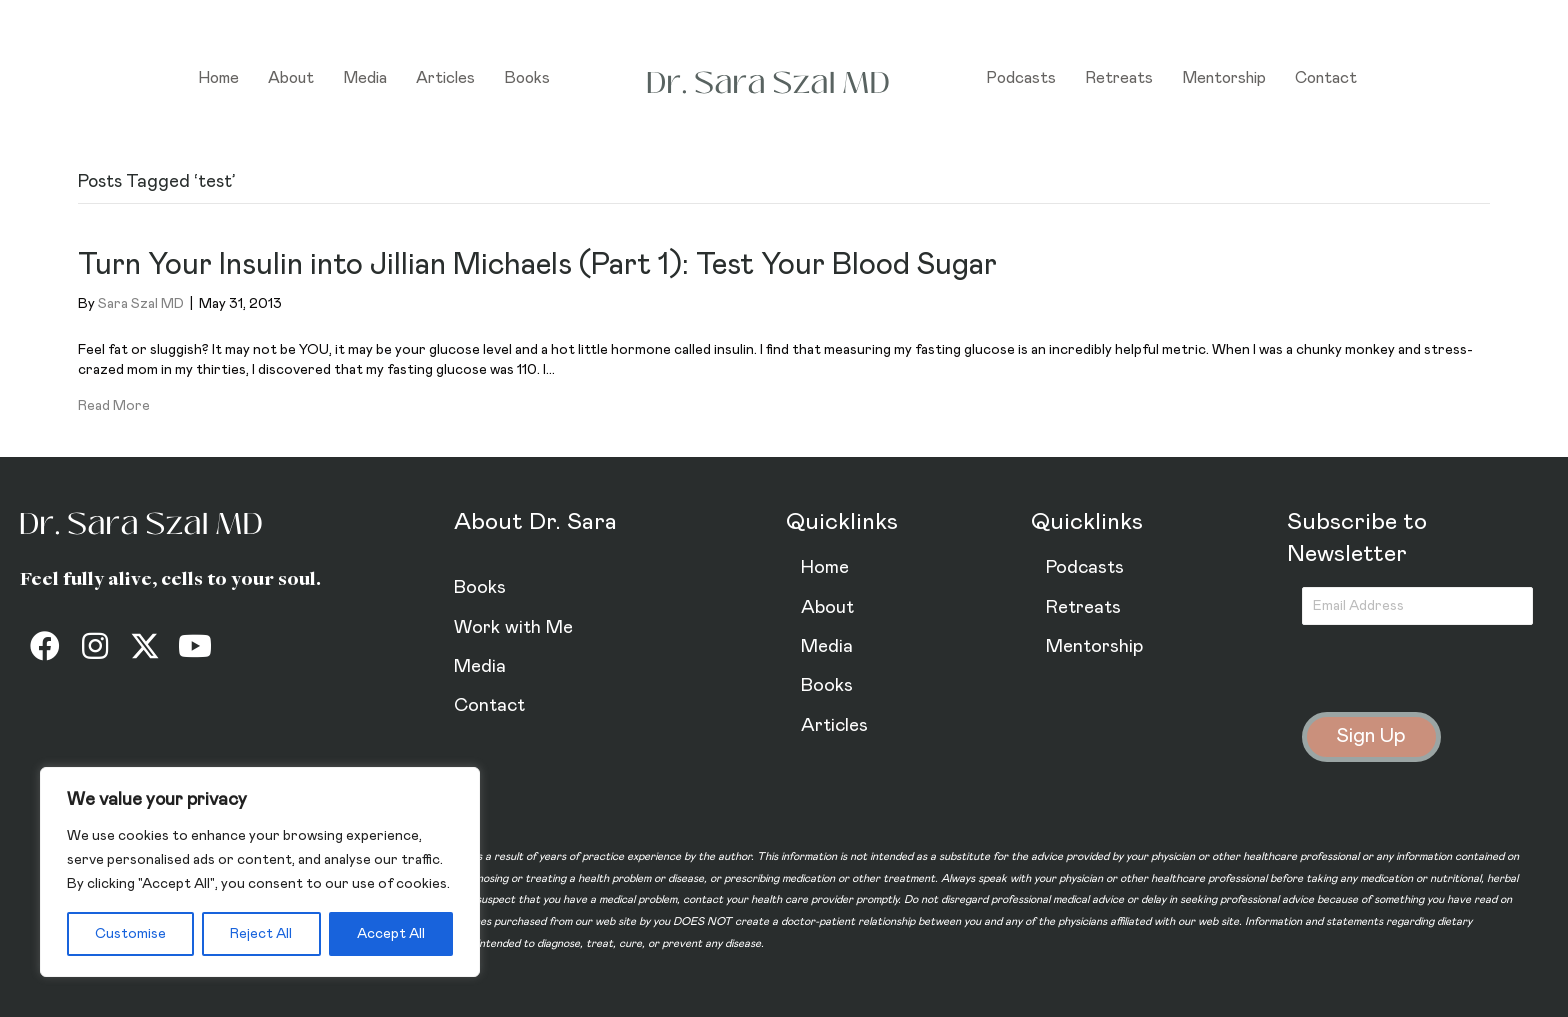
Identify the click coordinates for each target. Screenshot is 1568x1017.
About (291, 78)
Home (218, 78)
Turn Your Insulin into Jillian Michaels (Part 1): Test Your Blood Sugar (537, 265)
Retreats (1119, 78)
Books (527, 78)
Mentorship (1224, 78)
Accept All (391, 934)
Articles (445, 78)
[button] (45, 646)
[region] (260, 872)
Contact (1326, 78)
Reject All (261, 934)
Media (365, 78)
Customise (130, 934)
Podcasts (1021, 78)
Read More (114, 406)
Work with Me (513, 627)
